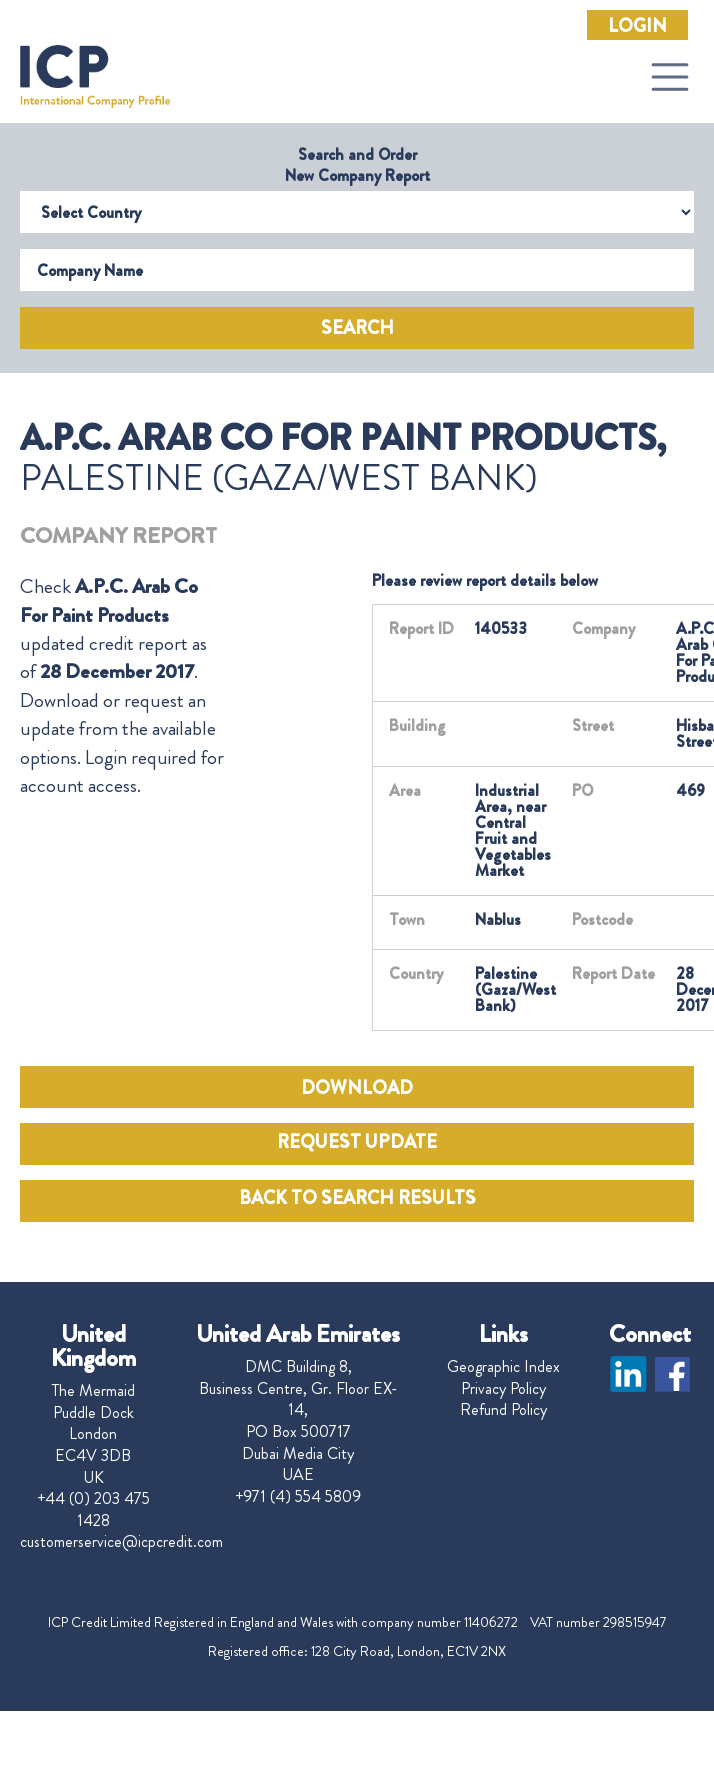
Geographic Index (503, 1367)
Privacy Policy (503, 1389)
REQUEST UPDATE (357, 1142)
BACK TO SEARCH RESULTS (357, 1198)
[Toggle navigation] (670, 77)
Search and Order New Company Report (357, 165)
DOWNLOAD (357, 1088)
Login (637, 26)
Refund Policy (503, 1410)
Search (357, 328)
